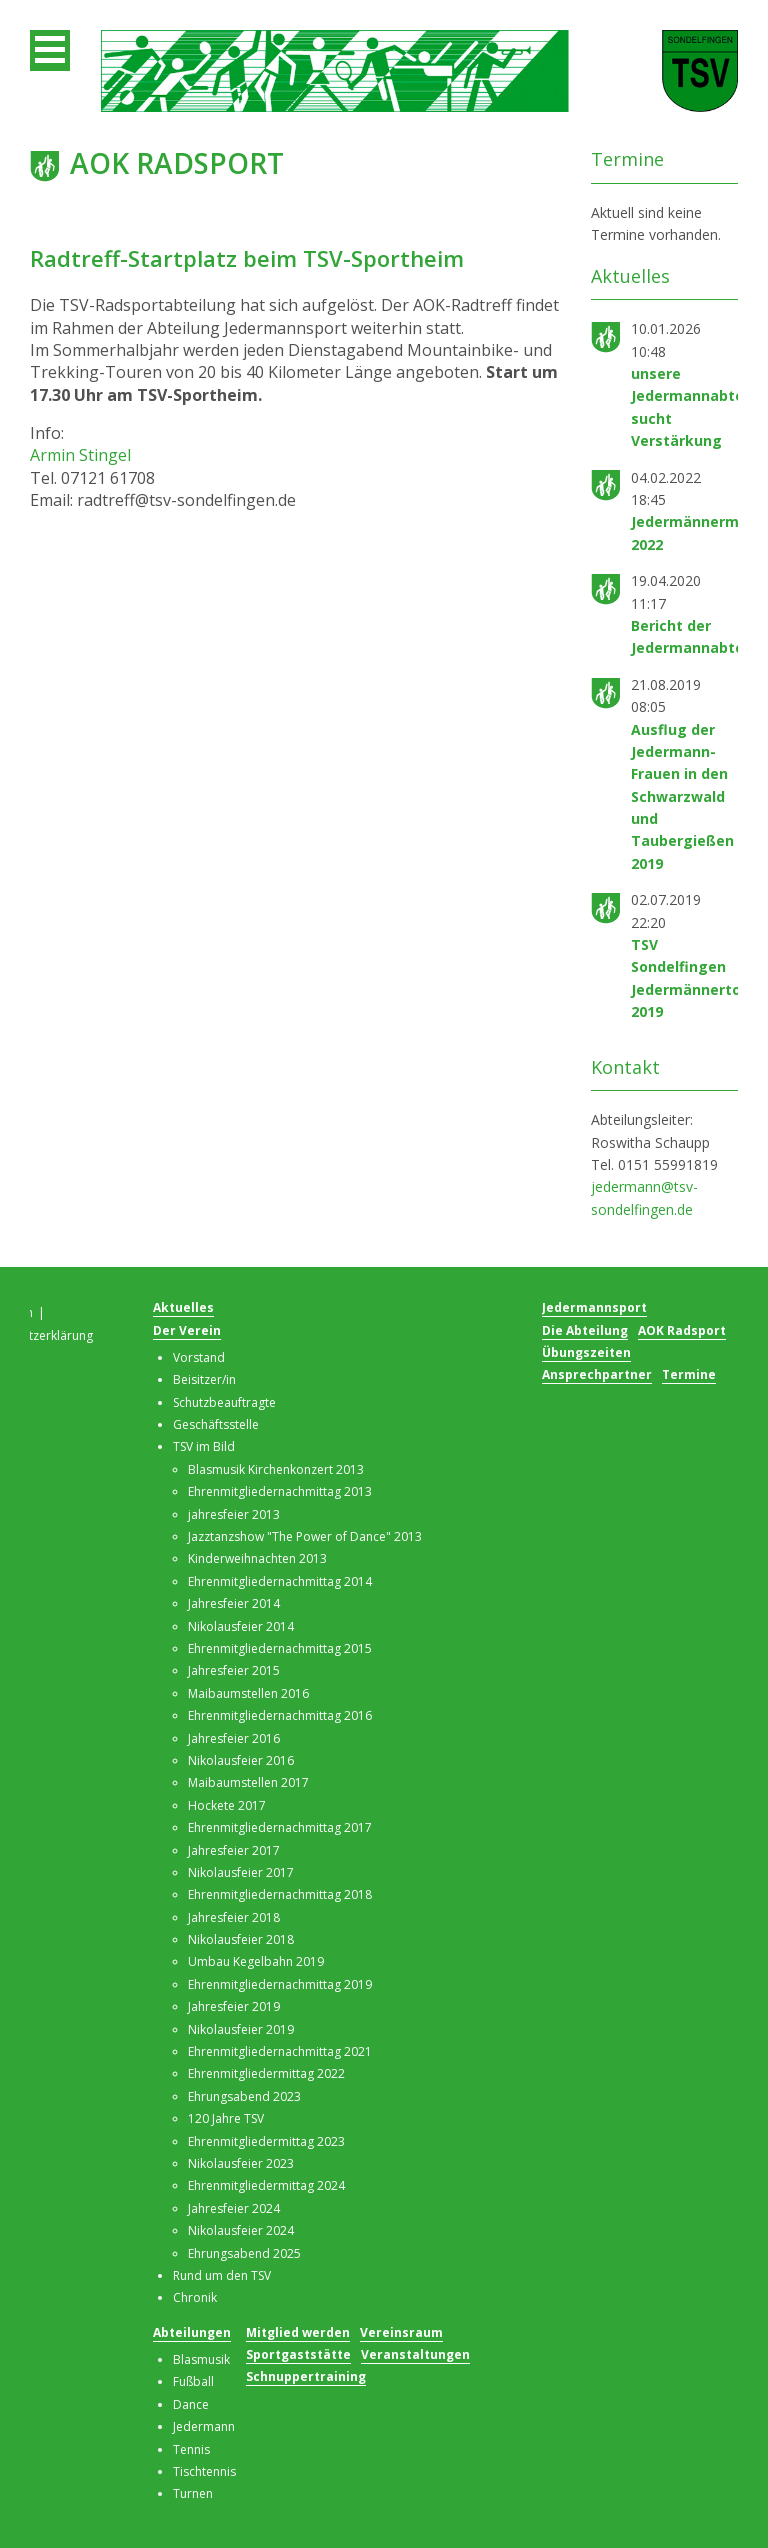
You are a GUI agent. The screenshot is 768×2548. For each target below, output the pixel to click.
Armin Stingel (80, 455)
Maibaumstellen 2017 (248, 1782)
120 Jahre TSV (226, 2118)
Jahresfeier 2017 (234, 1850)
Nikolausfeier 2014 (241, 1626)
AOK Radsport (682, 1330)
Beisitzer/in (204, 1379)
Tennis (191, 2449)
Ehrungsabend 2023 (244, 2096)
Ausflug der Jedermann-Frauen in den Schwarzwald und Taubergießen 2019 (682, 796)
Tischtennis (204, 2471)
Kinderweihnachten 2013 (257, 1558)
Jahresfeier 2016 (234, 1738)
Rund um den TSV (222, 2275)
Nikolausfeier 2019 (241, 2029)
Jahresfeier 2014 (234, 1603)
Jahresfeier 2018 (234, 1917)
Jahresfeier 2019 (234, 2006)
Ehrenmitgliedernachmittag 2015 (280, 1648)
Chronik (195, 2297)
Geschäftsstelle (216, 1424)
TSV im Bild (204, 1446)
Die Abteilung (585, 1330)
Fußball (193, 2381)
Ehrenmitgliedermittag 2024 (266, 2185)
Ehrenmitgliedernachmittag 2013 (280, 1491)
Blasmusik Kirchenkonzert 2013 (276, 1469)
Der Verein (187, 1330)
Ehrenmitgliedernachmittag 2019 (280, 1984)
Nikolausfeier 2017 (241, 1872)
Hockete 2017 (227, 1805)
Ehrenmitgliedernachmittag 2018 (280, 1894)
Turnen (193, 2493)
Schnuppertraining (306, 2376)
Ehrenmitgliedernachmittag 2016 (280, 1715)
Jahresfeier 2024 (234, 2208)
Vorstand (199, 1357)
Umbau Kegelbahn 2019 (256, 1961)
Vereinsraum (401, 2332)
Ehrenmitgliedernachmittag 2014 (280, 1581)
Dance (191, 2404)
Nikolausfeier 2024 (241, 2230)
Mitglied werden (298, 2332)
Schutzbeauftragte (224, 1402)
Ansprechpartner (597, 1374)
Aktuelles (183, 1307)
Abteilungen (192, 2332)
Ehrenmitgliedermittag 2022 (266, 2073)
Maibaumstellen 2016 (248, 1693)
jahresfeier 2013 (234, 1514)
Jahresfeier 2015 (234, 1670)
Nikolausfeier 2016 (241, 1760)
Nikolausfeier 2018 (241, 1939)
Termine (689, 1374)
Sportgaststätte (298, 2354)
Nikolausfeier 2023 (241, 2163)
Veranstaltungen (415, 2354)
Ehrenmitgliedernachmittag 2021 (280, 2051)
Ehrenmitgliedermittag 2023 (266, 2141)
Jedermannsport (594, 1307)
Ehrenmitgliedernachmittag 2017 (280, 1827)
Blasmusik (201, 2359)
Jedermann (204, 2426)
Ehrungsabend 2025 (244, 2253)
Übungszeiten (586, 1352)
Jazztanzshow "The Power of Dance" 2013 (305, 1536)
